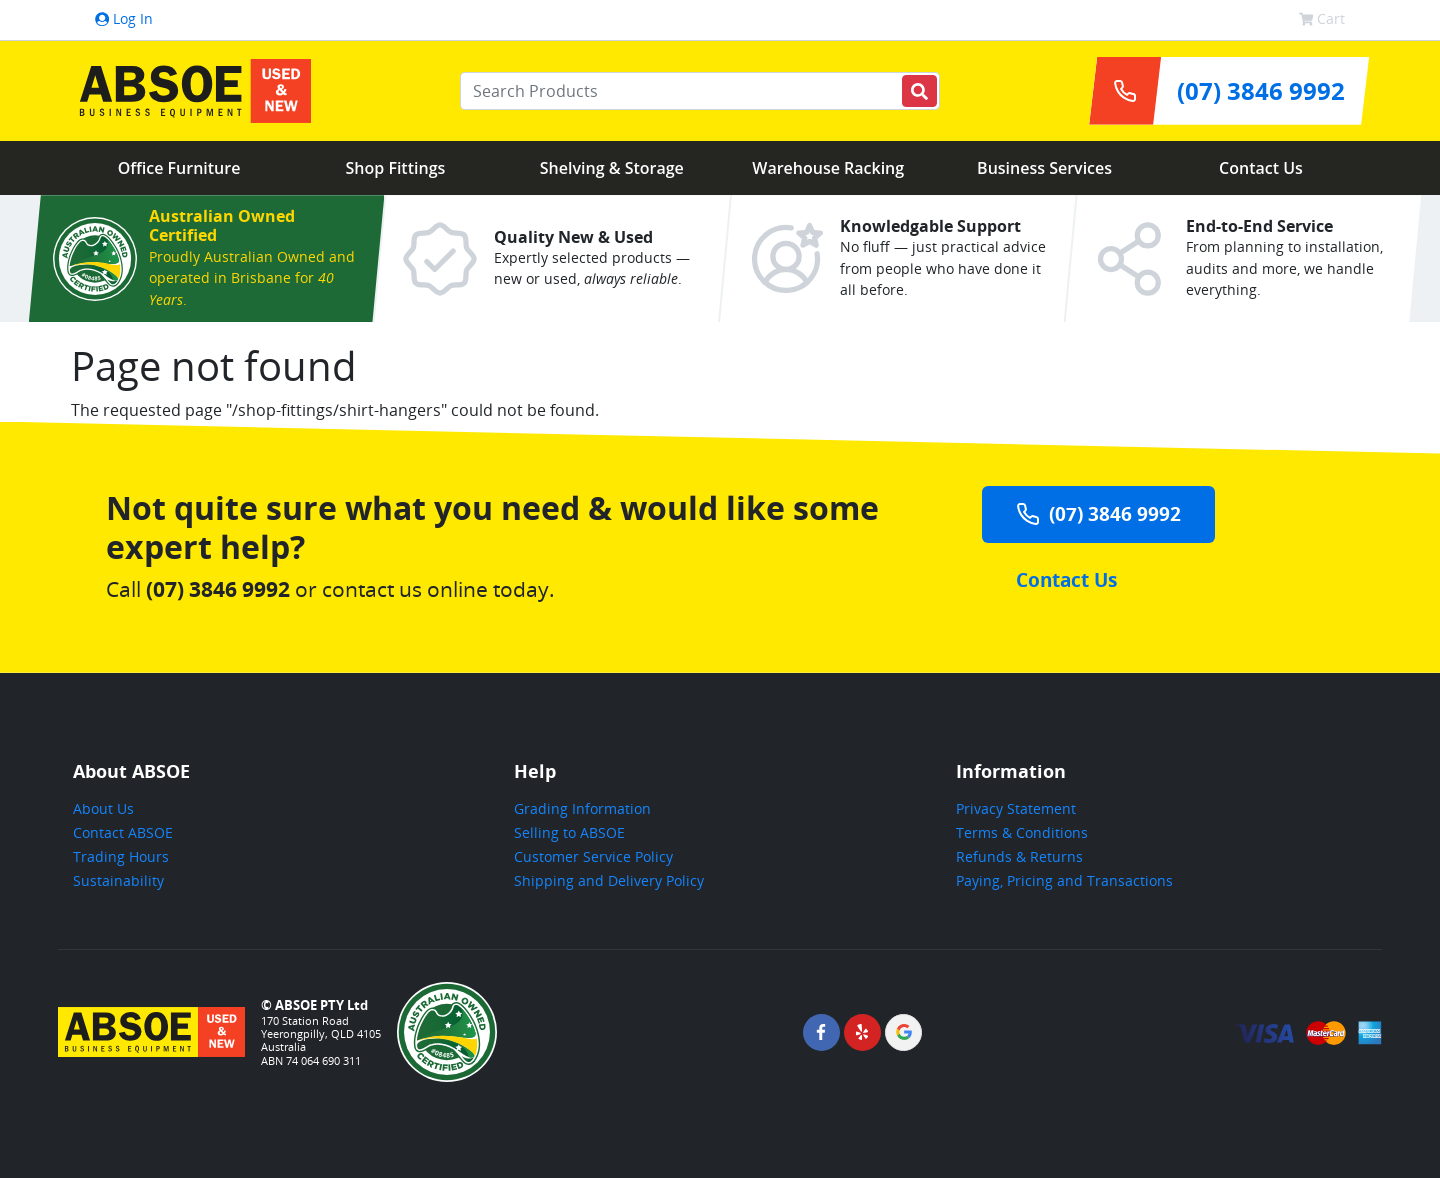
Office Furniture (179, 168)
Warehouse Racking (828, 168)
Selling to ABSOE (569, 832)
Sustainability (118, 880)
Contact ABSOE (123, 832)
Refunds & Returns (1019, 856)
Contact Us (1261, 168)
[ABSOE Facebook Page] (821, 1032)
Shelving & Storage (612, 168)
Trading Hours (121, 856)
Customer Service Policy (593, 856)
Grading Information (582, 808)
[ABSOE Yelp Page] (862, 1032)
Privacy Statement (1016, 808)
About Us (103, 808)
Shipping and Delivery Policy (609, 880)
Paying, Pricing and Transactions (1064, 880)
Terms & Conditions (1022, 832)
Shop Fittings (396, 168)
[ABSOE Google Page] (903, 1032)
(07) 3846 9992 (1099, 513)
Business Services (1044, 168)
